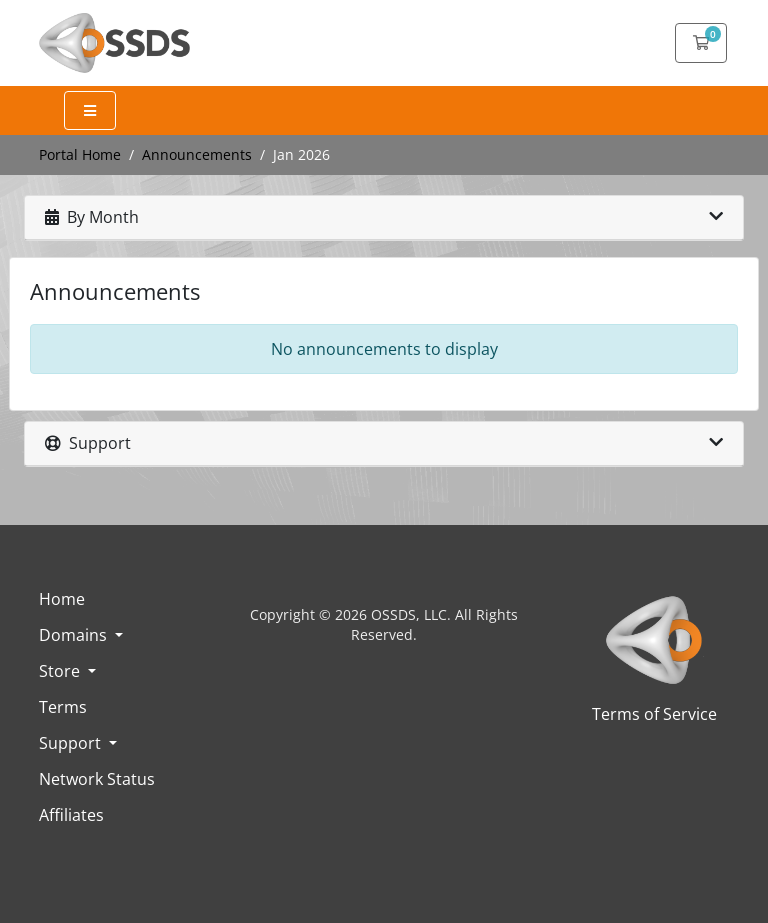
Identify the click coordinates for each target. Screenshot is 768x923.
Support (72, 743)
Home (62, 599)
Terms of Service (654, 714)
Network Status (97, 779)
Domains (75, 635)
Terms (63, 707)
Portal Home (80, 154)
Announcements (197, 154)
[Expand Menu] (90, 110)
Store (61, 671)
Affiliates (71, 815)
